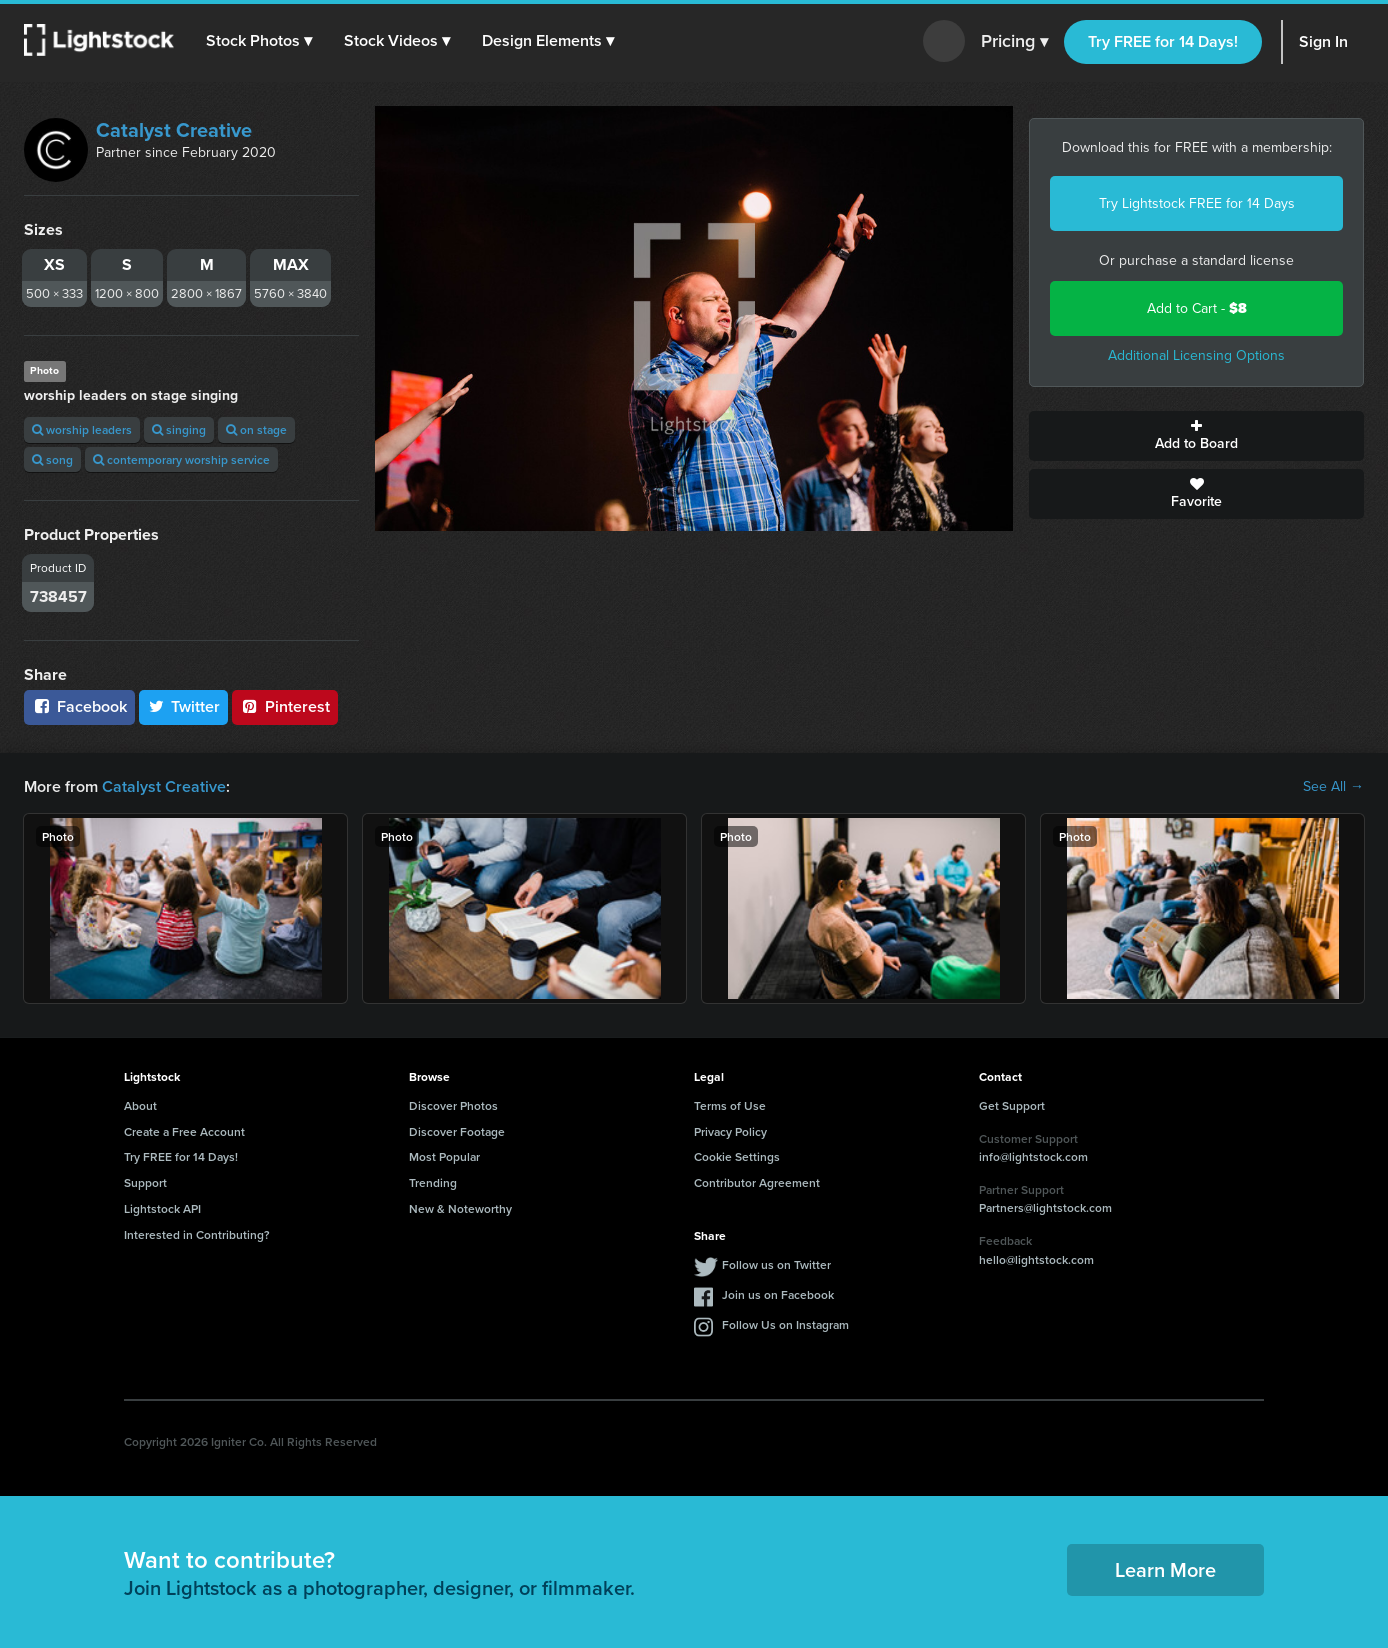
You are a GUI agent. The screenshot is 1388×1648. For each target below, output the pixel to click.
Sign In (1323, 41)
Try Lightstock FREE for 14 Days (1197, 203)
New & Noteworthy (460, 1208)
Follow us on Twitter (776, 1264)
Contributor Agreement (757, 1182)
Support (145, 1182)
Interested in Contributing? (197, 1234)
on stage (256, 429)
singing (179, 429)
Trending (433, 1182)
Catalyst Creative (174, 130)
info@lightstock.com (1033, 1156)
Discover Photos (453, 1105)
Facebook (79, 706)
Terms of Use (730, 1105)
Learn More (1165, 1569)
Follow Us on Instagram (785, 1324)
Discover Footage (457, 1131)
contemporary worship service (181, 459)
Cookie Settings (737, 1156)
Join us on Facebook (778, 1294)
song (52, 459)
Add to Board (1196, 436)
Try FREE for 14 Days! (1163, 41)
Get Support (1012, 1105)
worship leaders (82, 429)
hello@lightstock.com (1036, 1259)
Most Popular (444, 1156)
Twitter (184, 706)
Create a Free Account (184, 1131)
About (140, 1105)
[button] (259, 41)
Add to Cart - (1197, 308)
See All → (1333, 787)
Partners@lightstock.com (1045, 1207)
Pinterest (285, 706)
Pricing (1014, 42)
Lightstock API (162, 1208)
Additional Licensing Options (1196, 355)
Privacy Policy (730, 1131)
